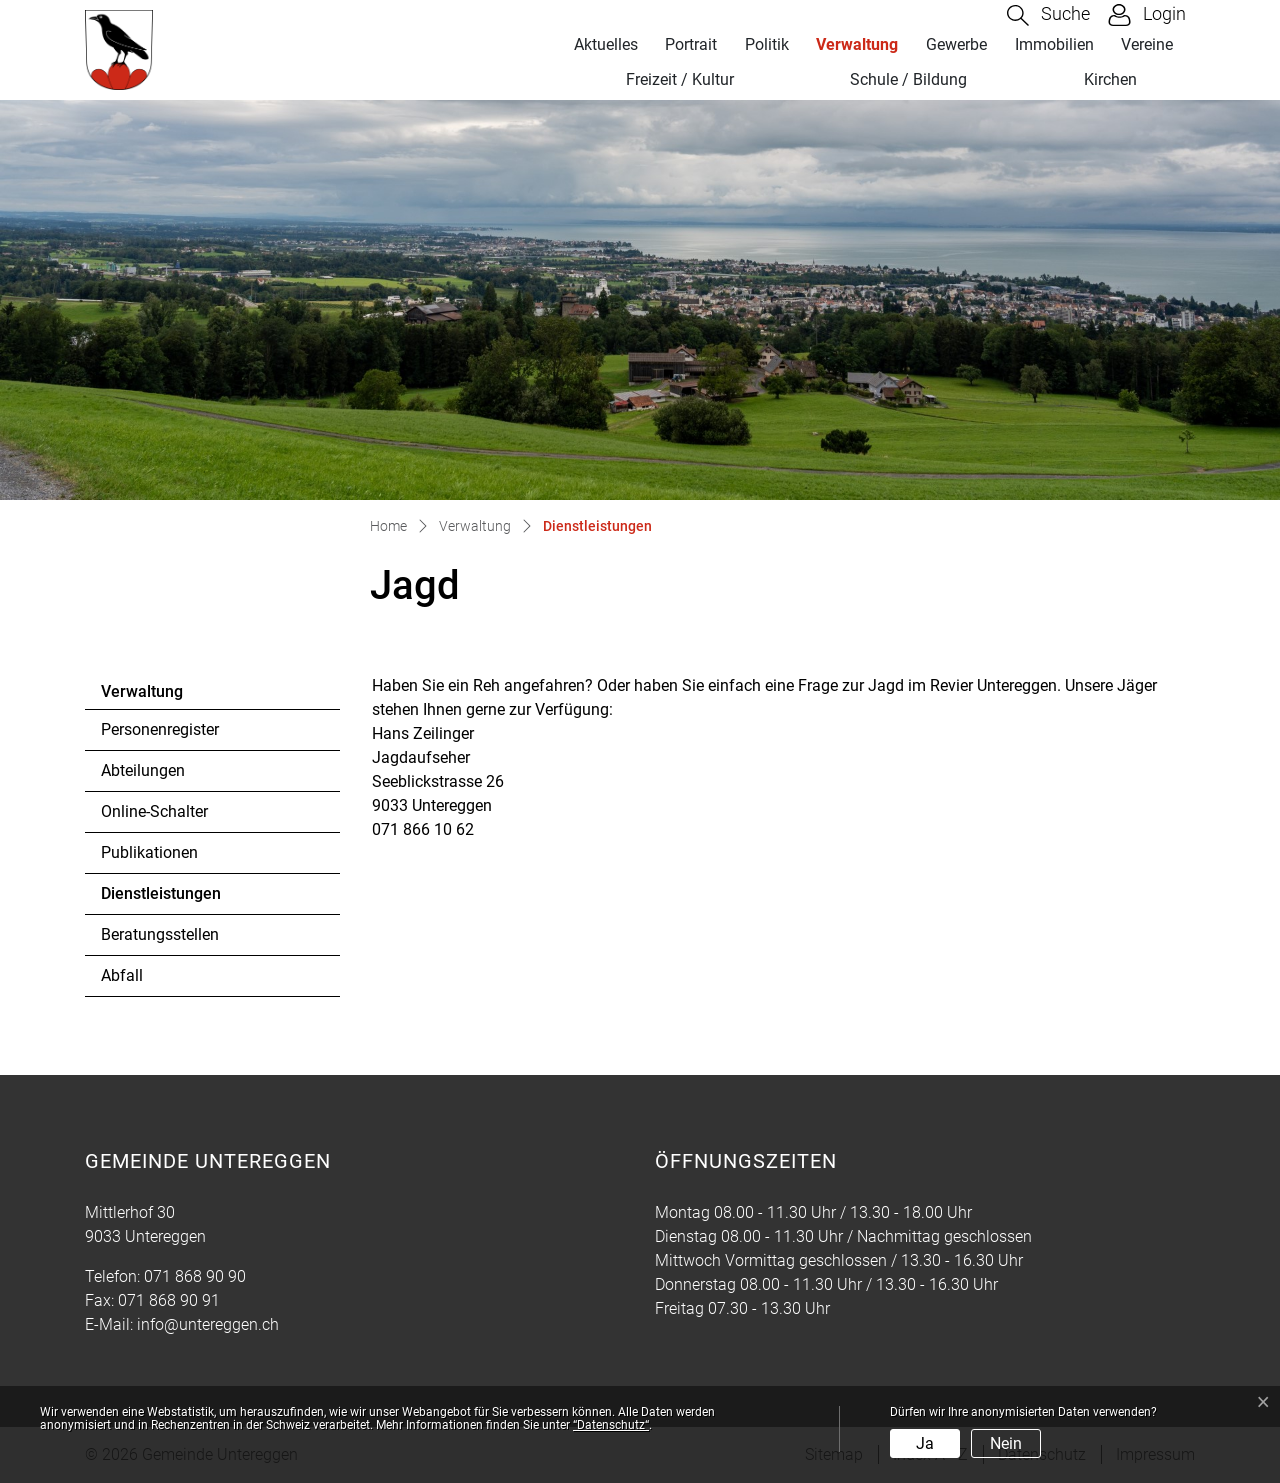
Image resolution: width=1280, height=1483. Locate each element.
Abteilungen (143, 770)
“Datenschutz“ (611, 1425)
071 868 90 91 (169, 1300)
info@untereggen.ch (208, 1324)
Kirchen (1110, 79)
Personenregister (160, 729)
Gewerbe (956, 44)
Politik (767, 44)
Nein (1006, 1443)
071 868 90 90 (195, 1276)
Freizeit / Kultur (680, 79)
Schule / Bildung (908, 79)
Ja (925, 1443)
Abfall (122, 975)
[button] (1048, 15)
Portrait (691, 44)
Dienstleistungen (160, 899)
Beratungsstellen (160, 934)
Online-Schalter (154, 811)
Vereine (1147, 44)
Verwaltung (857, 44)
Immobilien (1054, 44)
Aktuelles (606, 44)
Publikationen (149, 852)
